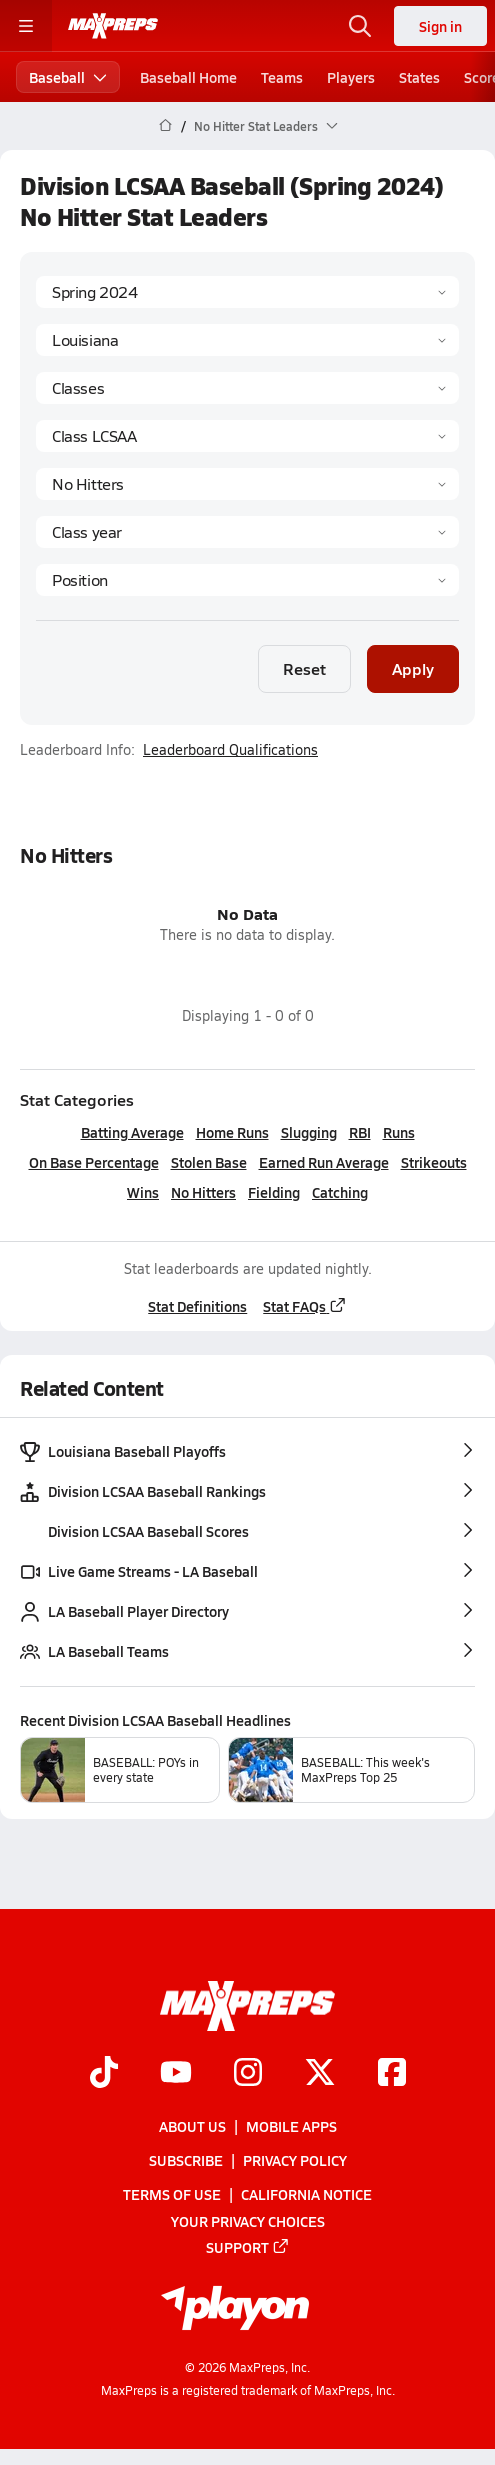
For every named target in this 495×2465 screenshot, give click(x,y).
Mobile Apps (291, 2126)
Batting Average (132, 1132)
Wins (143, 1192)
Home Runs (232, 1132)
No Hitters (203, 1192)
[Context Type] (247, 388)
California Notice (306, 2194)
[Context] (247, 436)
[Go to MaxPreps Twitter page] (320, 2074)
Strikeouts (434, 1162)
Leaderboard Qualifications (230, 750)
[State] (247, 340)
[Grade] (247, 532)
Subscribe (186, 2160)
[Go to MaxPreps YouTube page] (176, 2074)
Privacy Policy (295, 2160)
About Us (192, 2126)
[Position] (247, 580)
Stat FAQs (305, 1306)
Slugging (309, 1132)
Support (248, 2247)
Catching (340, 1192)
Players (351, 77)
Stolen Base (209, 1162)
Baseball (68, 77)
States (419, 77)
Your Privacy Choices (248, 2221)
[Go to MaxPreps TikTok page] (104, 2074)
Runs (399, 1132)
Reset (304, 668)
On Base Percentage (94, 1162)
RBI (360, 1132)
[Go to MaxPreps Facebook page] (392, 2074)
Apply (413, 668)
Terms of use (172, 2194)
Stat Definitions (197, 1306)
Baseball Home (188, 77)
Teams (282, 77)
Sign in (440, 26)
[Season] (247, 292)
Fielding (274, 1192)
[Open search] (360, 26)
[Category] (247, 484)
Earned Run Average (324, 1162)
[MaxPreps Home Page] (165, 126)
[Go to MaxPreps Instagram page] (248, 2074)
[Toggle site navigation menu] (26, 26)
